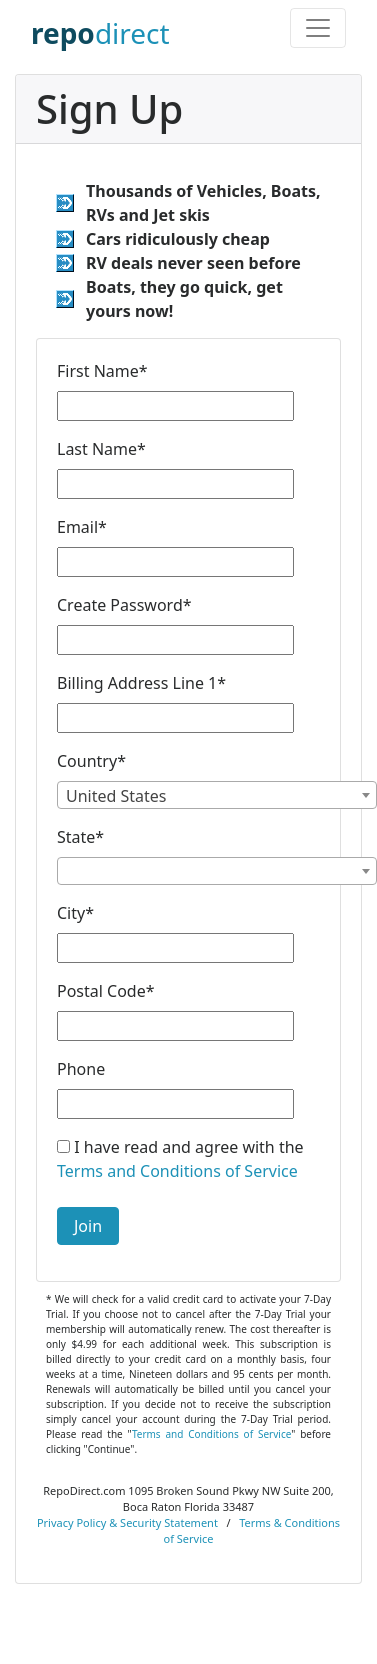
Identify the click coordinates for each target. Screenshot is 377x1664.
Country (91, 761)
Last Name (101, 449)
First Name (102, 371)
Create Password (124, 605)
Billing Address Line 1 (141, 683)
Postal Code (106, 991)
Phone (81, 1069)
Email (82, 527)
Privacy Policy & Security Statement (127, 1522)
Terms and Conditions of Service (177, 1171)
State (80, 837)
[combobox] (217, 795)
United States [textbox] (116, 796)
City (75, 913)
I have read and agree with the (180, 1159)
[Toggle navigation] (318, 28)
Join (88, 1226)
